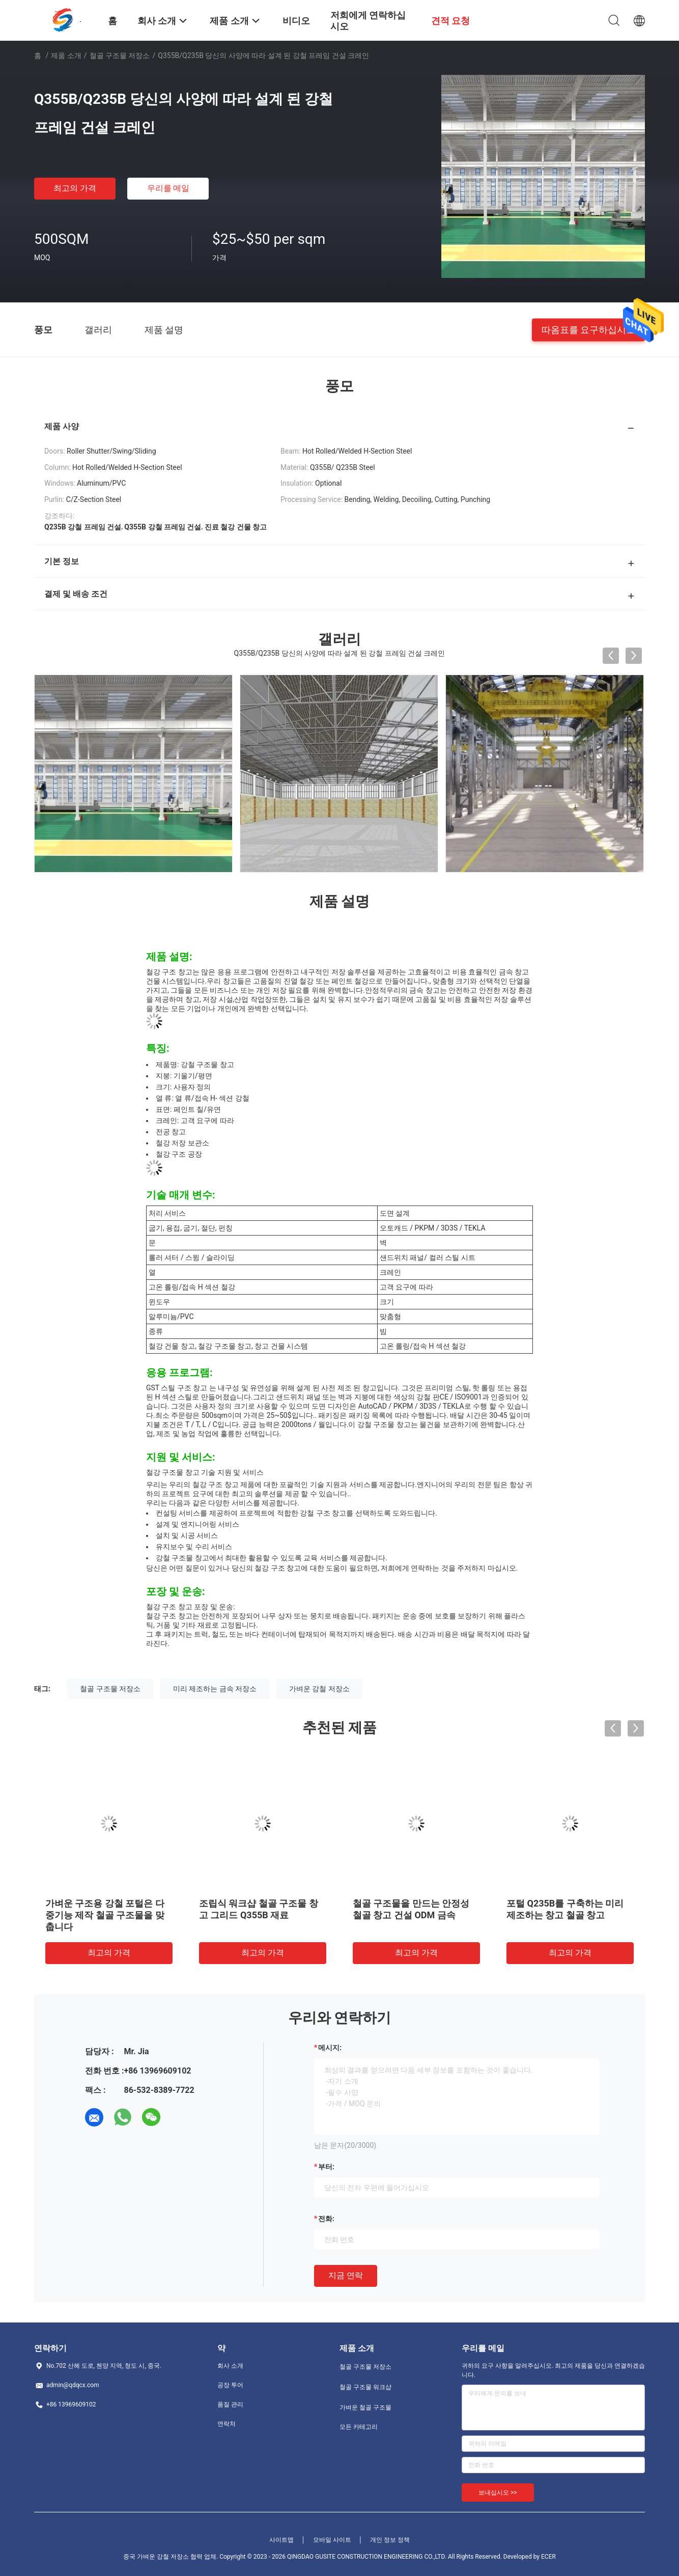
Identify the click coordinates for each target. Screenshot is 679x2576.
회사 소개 (230, 2365)
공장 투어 (230, 2385)
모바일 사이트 (332, 2539)
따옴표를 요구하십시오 (588, 329)
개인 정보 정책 (390, 2539)
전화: (326, 2219)
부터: (326, 2167)
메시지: (330, 2047)
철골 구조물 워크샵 (365, 2387)
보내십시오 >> (497, 2492)
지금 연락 (345, 2275)
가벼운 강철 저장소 (319, 1689)
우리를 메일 (168, 188)
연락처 (226, 2423)
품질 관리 (230, 2404)
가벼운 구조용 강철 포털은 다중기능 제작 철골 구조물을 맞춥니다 (104, 1915)
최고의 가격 (74, 188)
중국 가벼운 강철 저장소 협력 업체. (171, 2556)
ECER (548, 2556)
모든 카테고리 (359, 2426)
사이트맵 (281, 2539)
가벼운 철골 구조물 (365, 2407)
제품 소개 (66, 55)
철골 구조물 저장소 (120, 55)
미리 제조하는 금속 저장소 (215, 1689)
